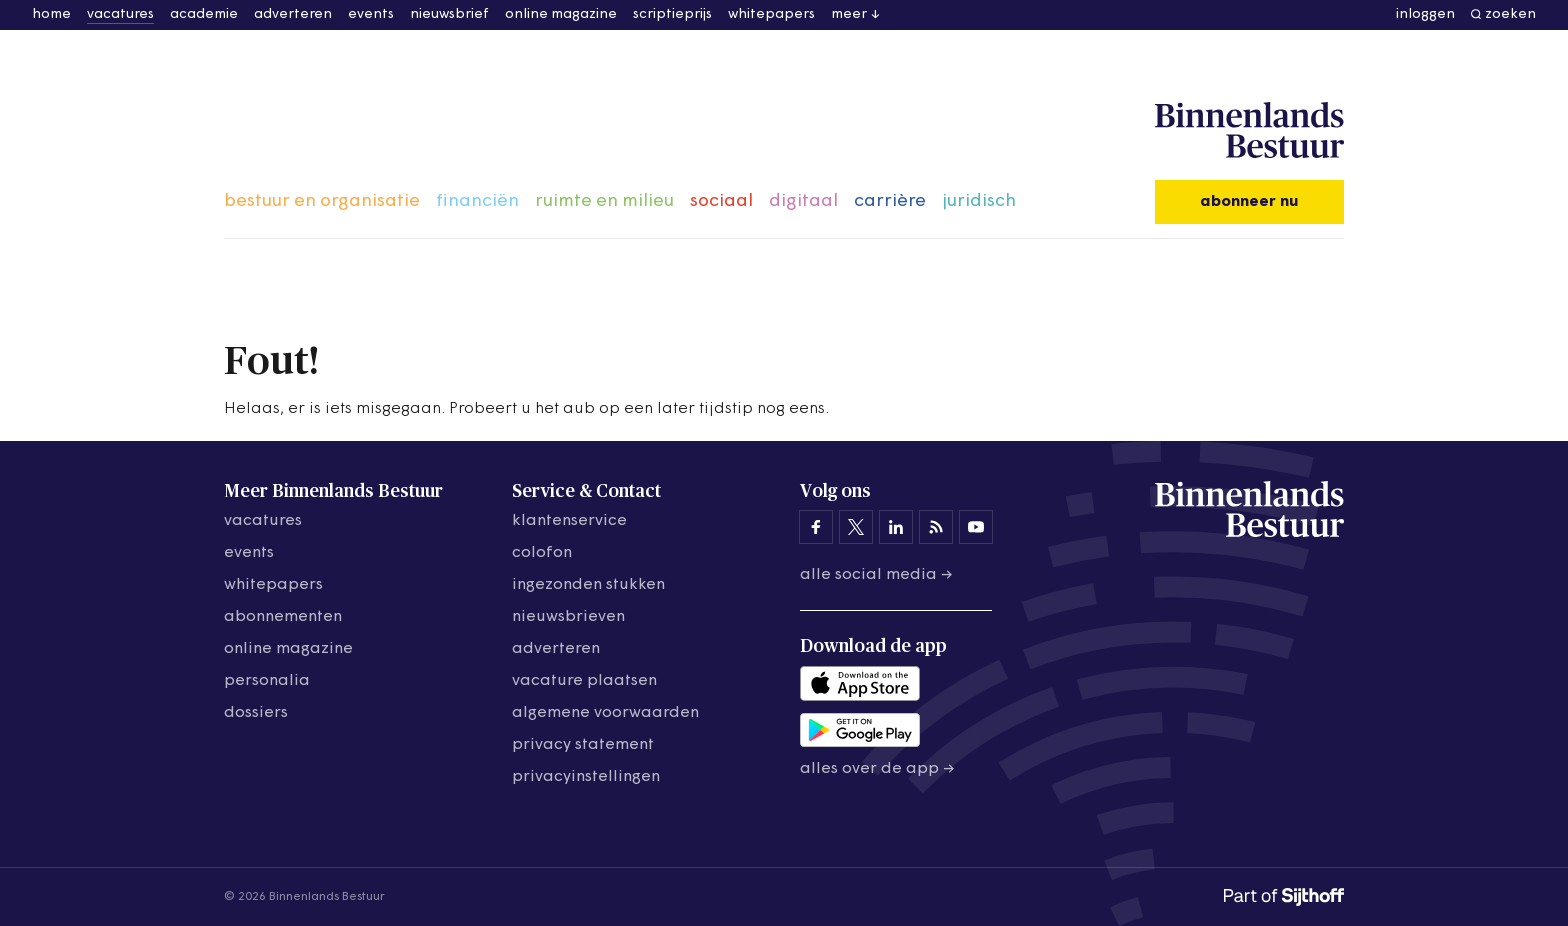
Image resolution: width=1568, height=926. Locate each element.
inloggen (1425, 14)
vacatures (120, 14)
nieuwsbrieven (568, 617)
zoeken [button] (1510, 14)
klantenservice (569, 521)
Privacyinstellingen (586, 777)
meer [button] (849, 14)
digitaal (803, 201)
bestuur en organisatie (322, 201)
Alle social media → (876, 575)
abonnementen (283, 617)
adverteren (293, 14)
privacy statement (583, 745)
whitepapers (771, 14)
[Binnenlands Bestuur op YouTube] (976, 527)
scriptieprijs (672, 14)
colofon (542, 553)
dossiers (256, 713)
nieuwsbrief (449, 14)
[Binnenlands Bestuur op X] (856, 527)
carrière (890, 201)
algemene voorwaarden (605, 713)
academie (204, 14)
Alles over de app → (877, 769)
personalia (267, 681)
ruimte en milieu (604, 201)
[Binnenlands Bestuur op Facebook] (816, 527)
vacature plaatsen (584, 681)
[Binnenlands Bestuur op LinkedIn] (896, 527)
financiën (477, 201)
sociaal (721, 201)
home (51, 14)
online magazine (561, 14)
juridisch (979, 201)
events (371, 14)
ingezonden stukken (588, 585)
